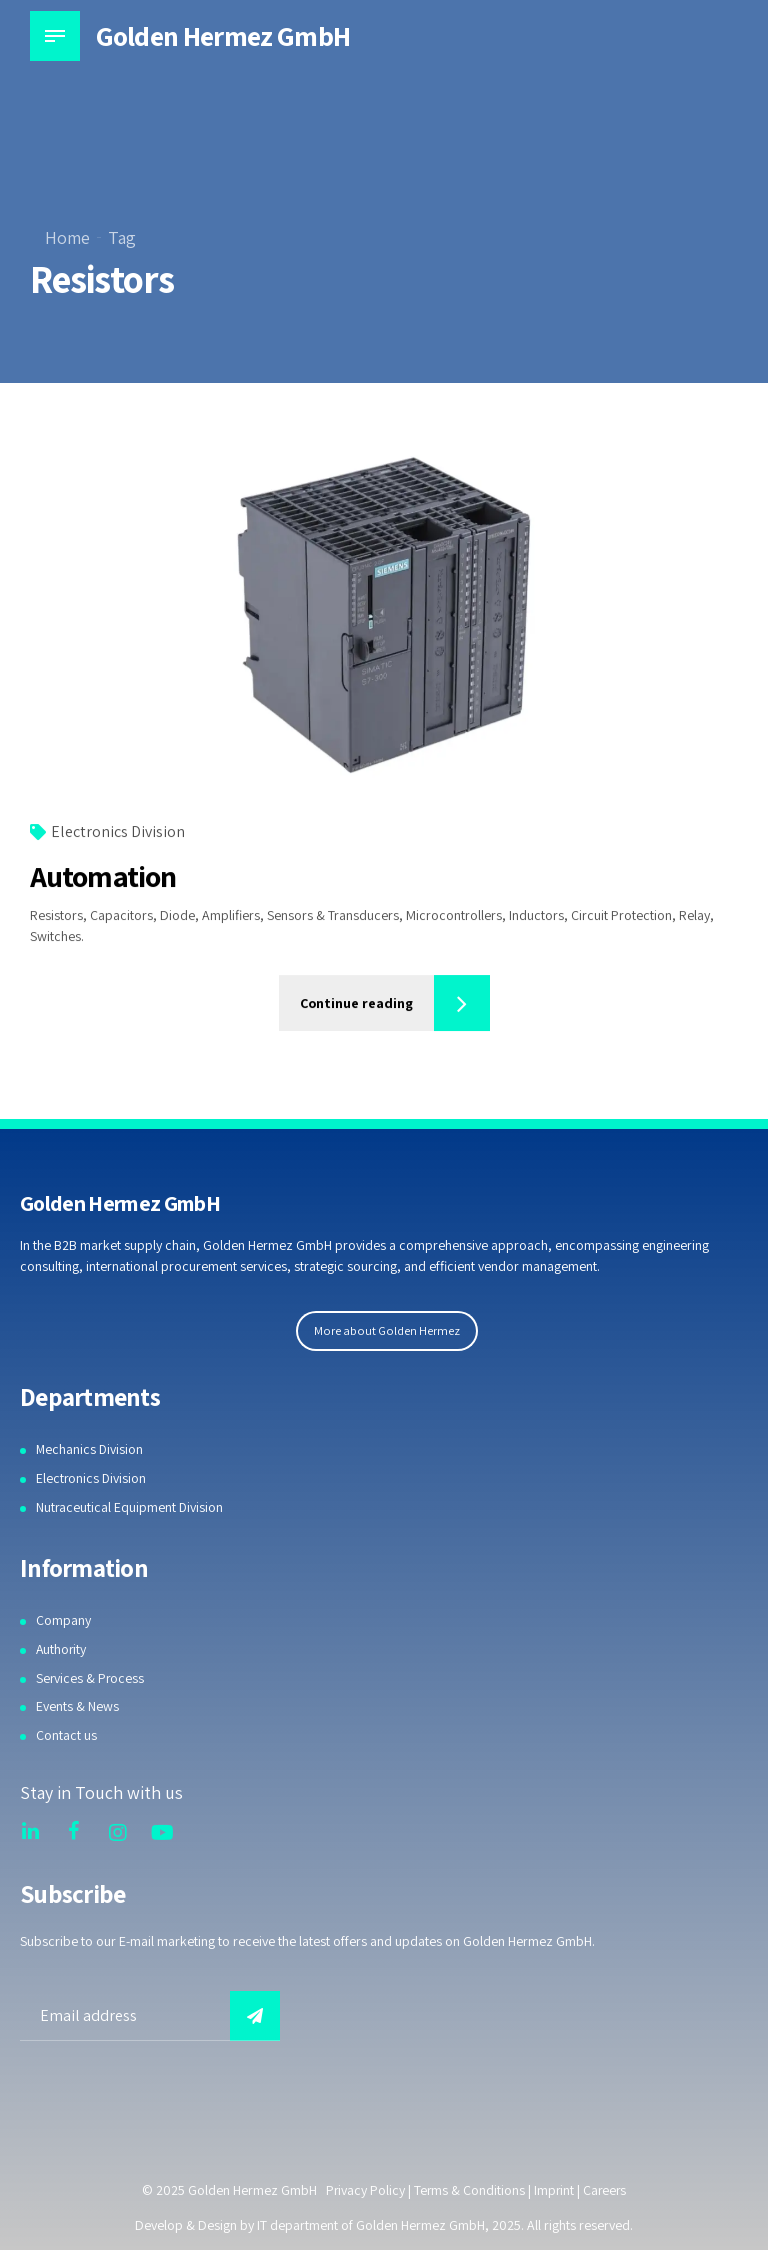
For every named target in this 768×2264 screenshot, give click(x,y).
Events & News (77, 1706)
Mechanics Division (90, 1449)
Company (63, 1620)
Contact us (66, 1735)
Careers (606, 2190)
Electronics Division (118, 832)
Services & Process (91, 1678)
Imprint (554, 2190)
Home (67, 237)
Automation (103, 877)
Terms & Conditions (469, 2190)
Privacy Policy (364, 2190)
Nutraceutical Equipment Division (130, 1507)
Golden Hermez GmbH (223, 35)
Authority (62, 1649)
